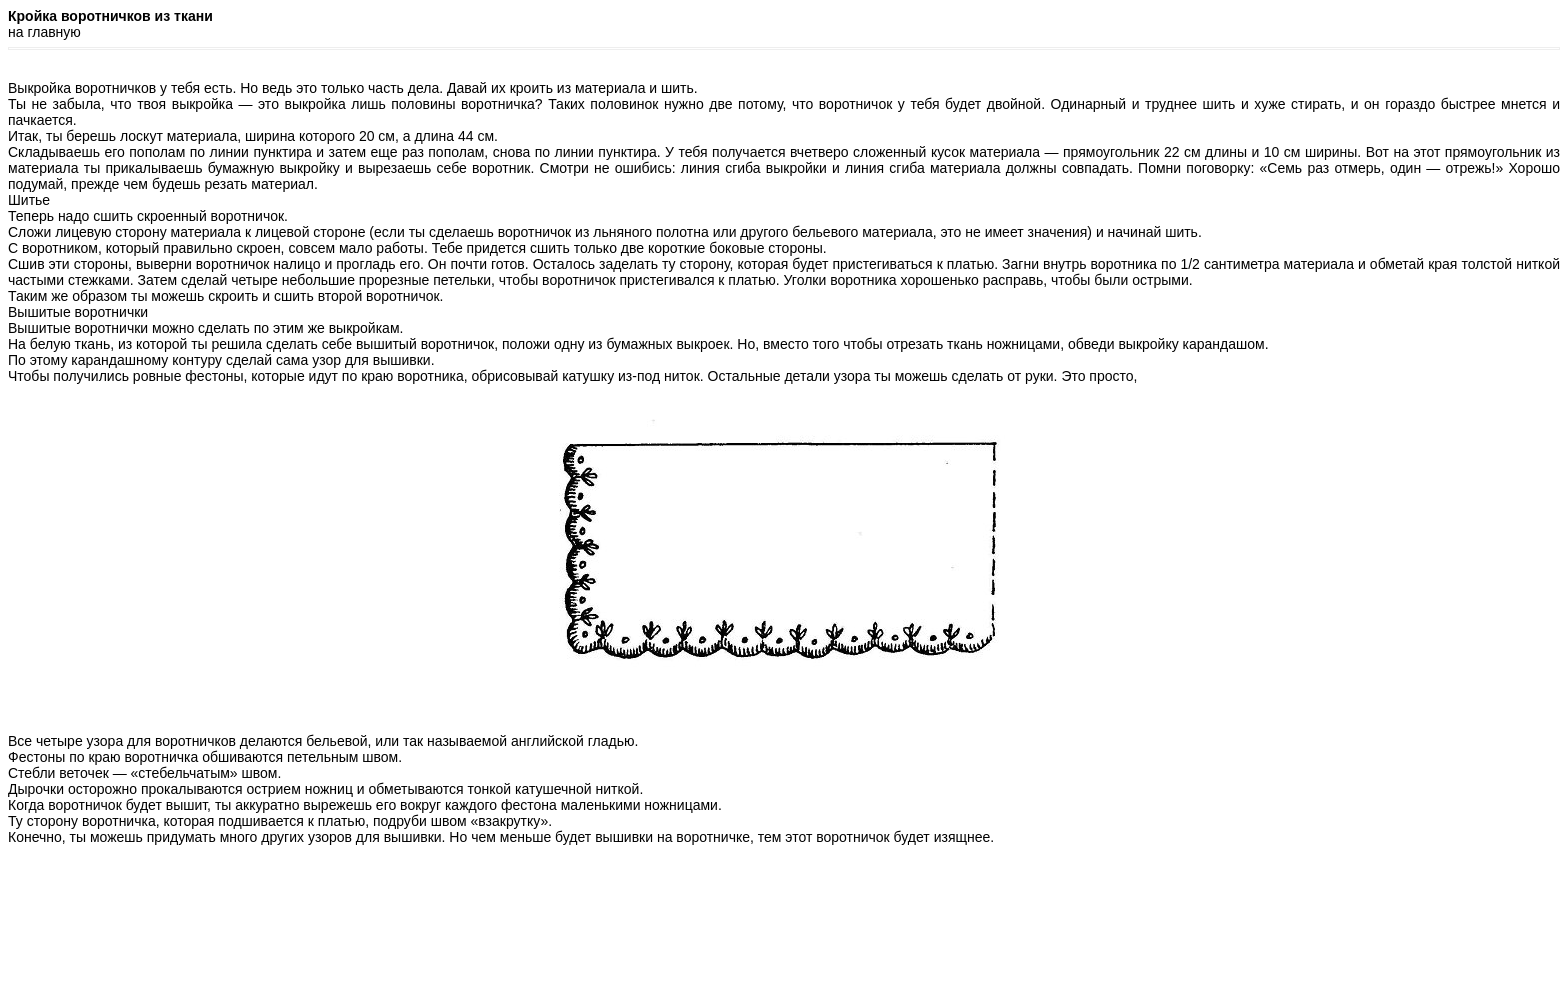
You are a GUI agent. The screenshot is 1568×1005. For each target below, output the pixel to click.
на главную (44, 32)
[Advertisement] (784, 952)
